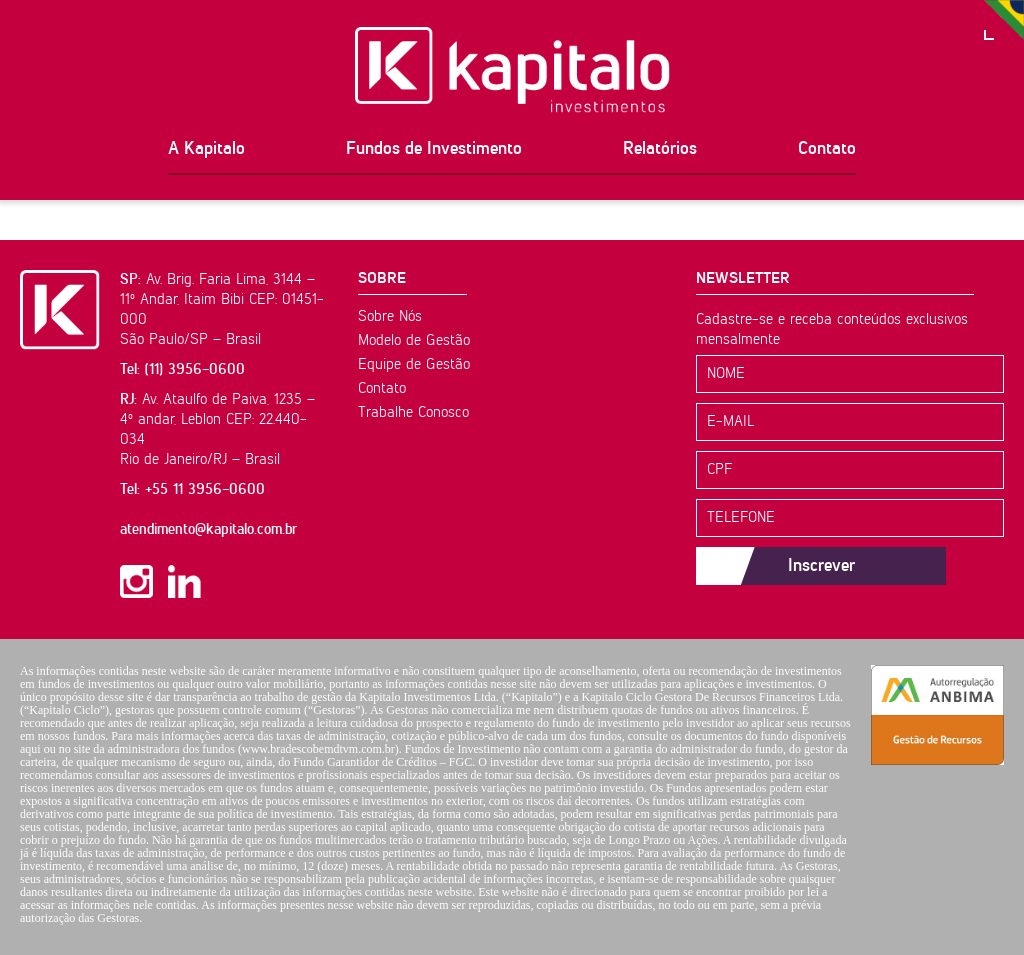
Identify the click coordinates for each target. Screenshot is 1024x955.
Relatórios (660, 149)
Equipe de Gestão (414, 364)
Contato (827, 149)
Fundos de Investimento (434, 149)
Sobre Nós (390, 316)
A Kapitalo (206, 149)
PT (1004, 20)
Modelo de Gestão (414, 340)
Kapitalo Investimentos (512, 70)
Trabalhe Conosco (413, 412)
